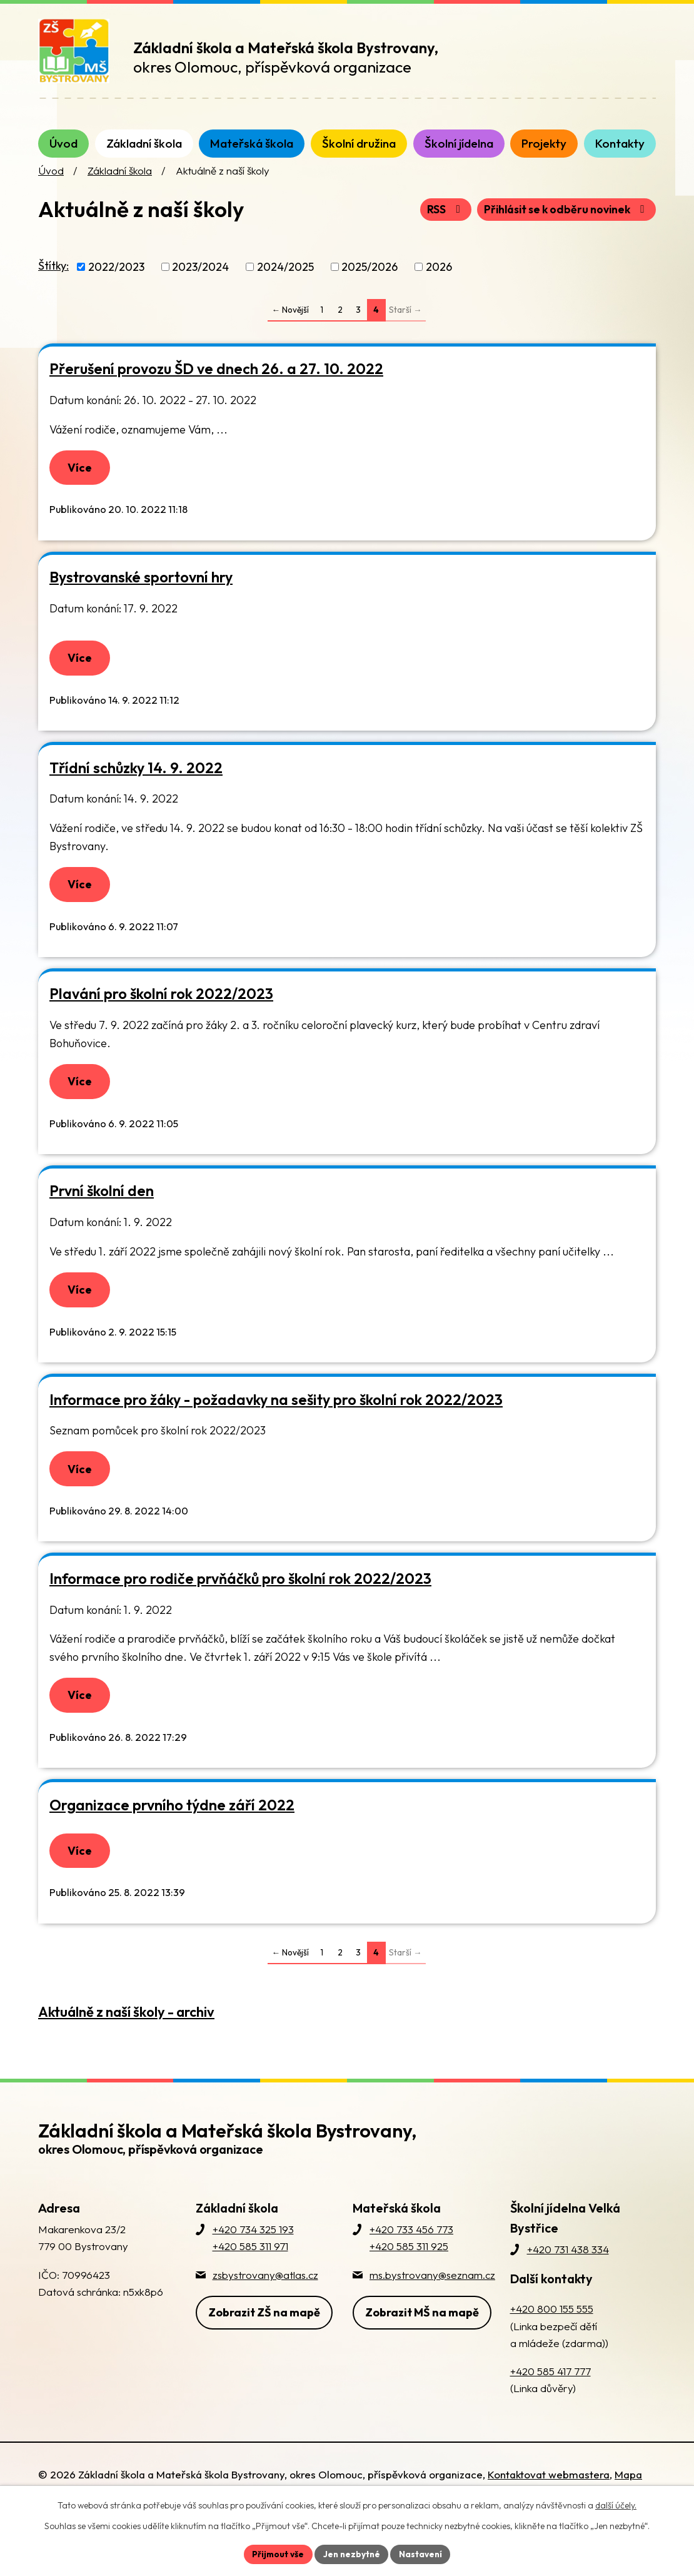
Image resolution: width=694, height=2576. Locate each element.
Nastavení (422, 2553)
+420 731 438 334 (568, 2281)
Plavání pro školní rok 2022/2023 (161, 1016)
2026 (439, 282)
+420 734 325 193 (253, 2261)
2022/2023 (116, 282)
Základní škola (120, 186)
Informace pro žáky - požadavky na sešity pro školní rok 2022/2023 (276, 1425)
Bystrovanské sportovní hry (141, 595)
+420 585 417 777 (550, 2403)
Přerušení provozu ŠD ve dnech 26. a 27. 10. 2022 (216, 384)
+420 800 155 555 (551, 2340)
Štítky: (53, 281)
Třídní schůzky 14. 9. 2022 (136, 787)
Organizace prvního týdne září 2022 (171, 1834)
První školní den (101, 1214)
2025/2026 (369, 282)
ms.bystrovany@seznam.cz (432, 2306)
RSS (436, 225)
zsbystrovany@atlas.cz (265, 2306)
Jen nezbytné (351, 2553)
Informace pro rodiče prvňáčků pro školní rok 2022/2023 (240, 1606)
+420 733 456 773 (411, 2261)
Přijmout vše (276, 2553)
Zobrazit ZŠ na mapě (264, 2342)
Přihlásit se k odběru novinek (562, 225)
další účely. (615, 2504)
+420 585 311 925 (409, 2277)
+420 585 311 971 (250, 2277)
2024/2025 (285, 282)
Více (81, 484)
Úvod (51, 186)
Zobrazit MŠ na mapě (422, 2342)
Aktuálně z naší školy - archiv (126, 2043)
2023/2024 (200, 282)
